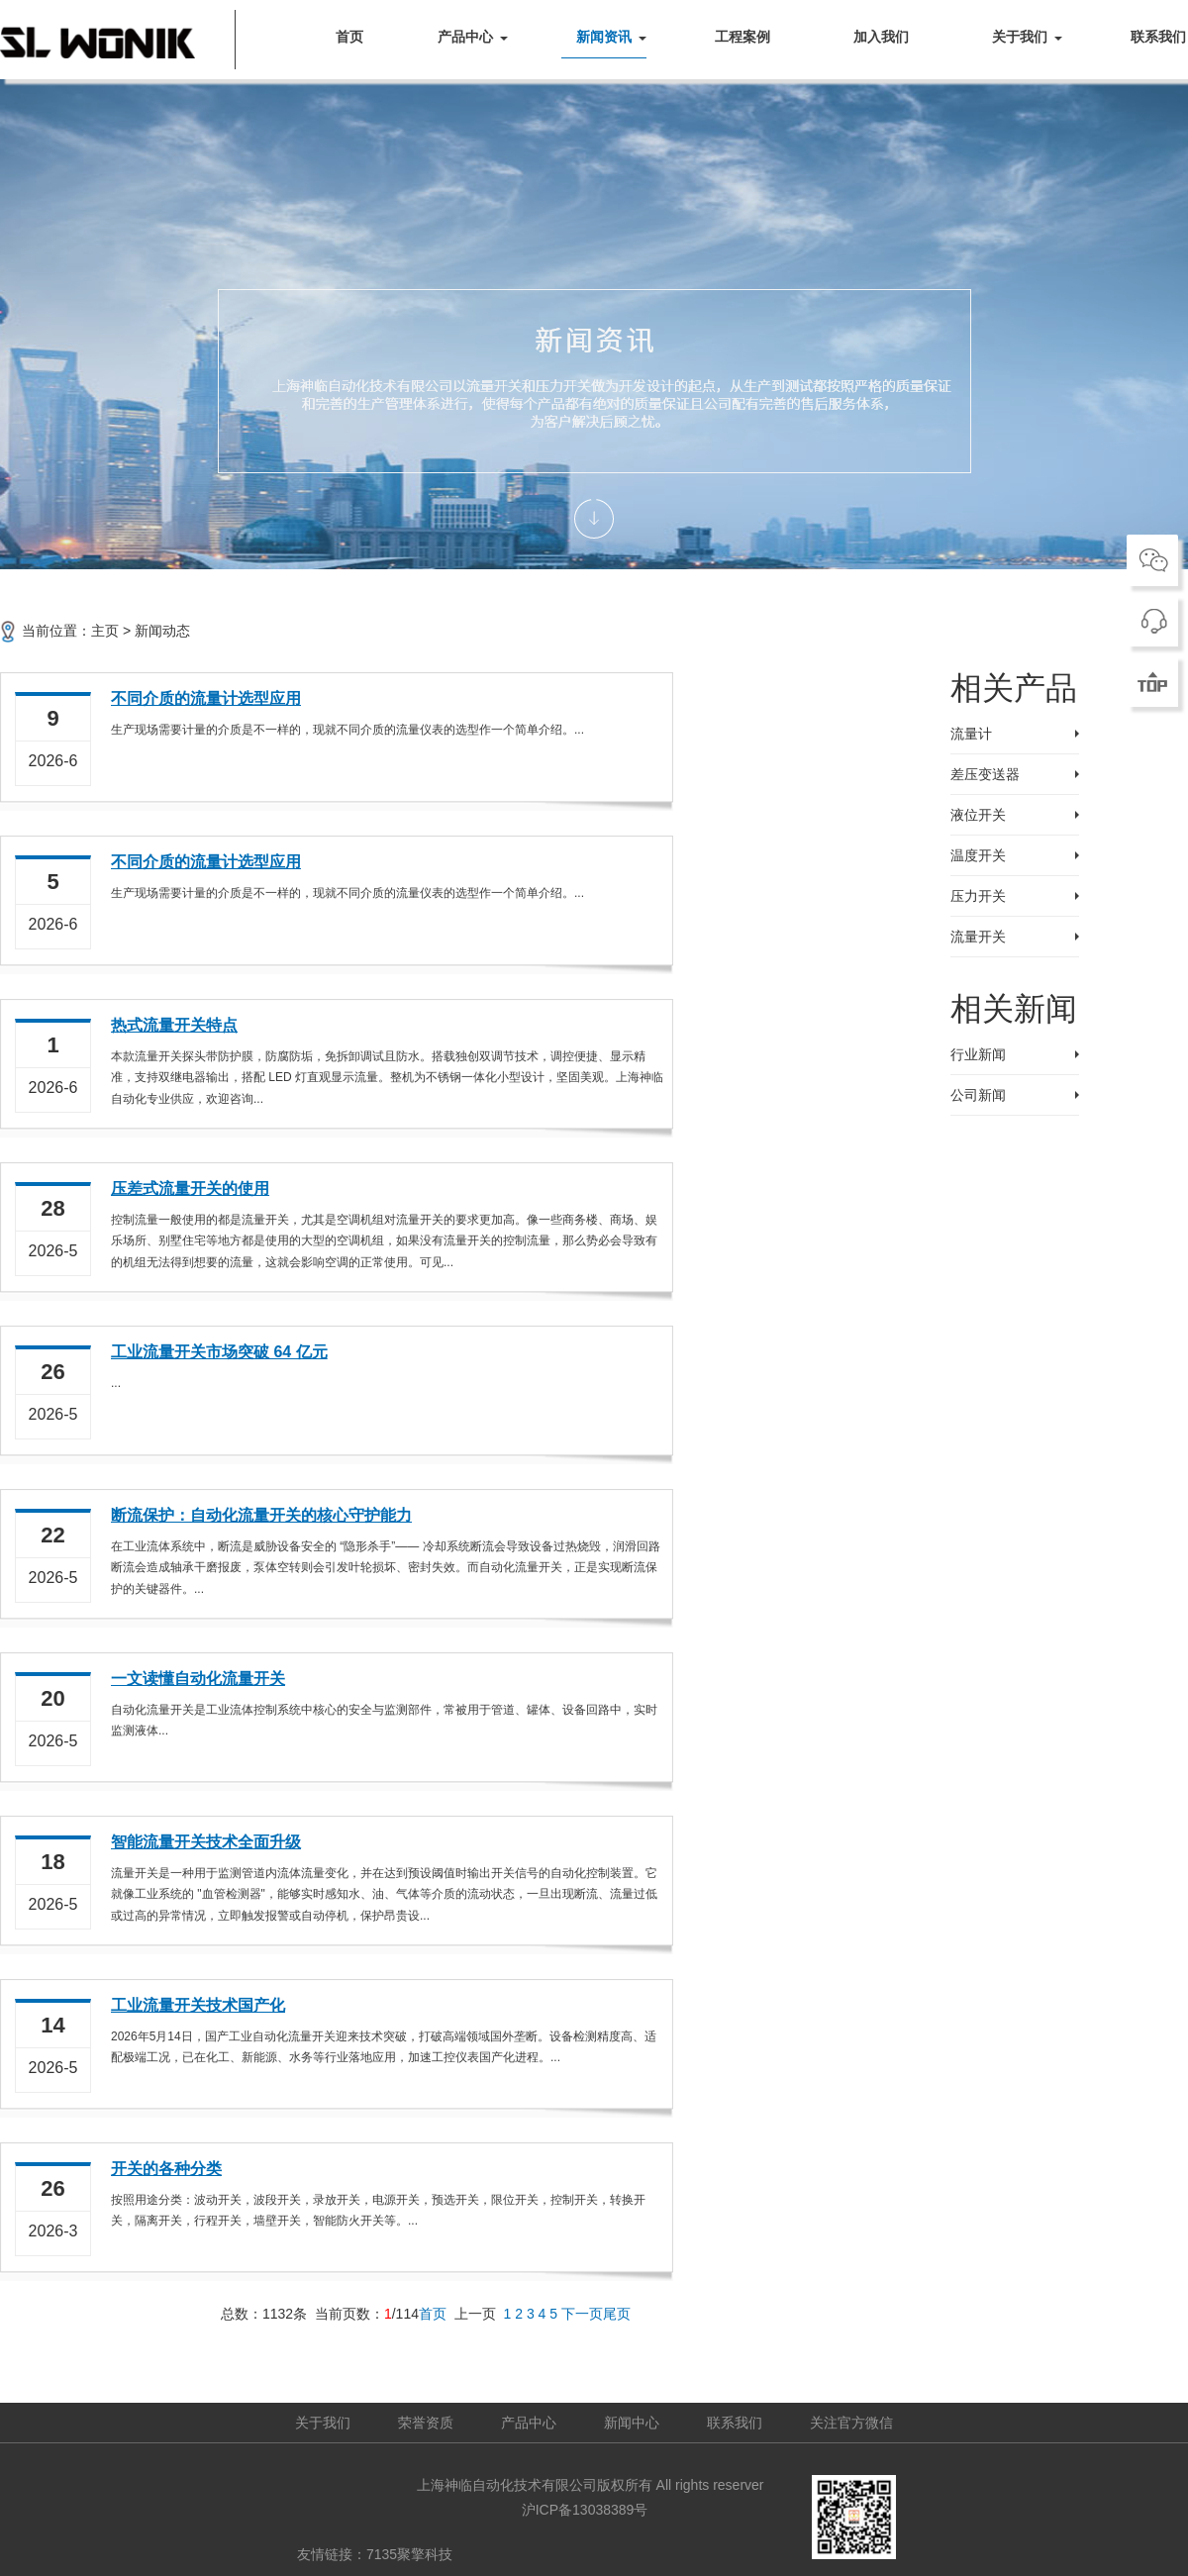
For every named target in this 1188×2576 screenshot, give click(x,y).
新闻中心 (631, 2422)
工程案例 (742, 37)
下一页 (582, 2314)
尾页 (617, 2314)
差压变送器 (985, 774)
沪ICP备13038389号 (585, 2510)
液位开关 (978, 815)
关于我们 (1019, 37)
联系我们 (734, 2422)
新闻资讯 (604, 37)
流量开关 (978, 936)
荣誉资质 (425, 2422)
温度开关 (978, 855)
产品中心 (465, 37)
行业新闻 (978, 1054)
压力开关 (978, 896)
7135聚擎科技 (409, 2554)
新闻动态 (162, 631)
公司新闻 (978, 1095)
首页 (349, 37)
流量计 (971, 734)
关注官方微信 (851, 2422)
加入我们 (881, 37)
